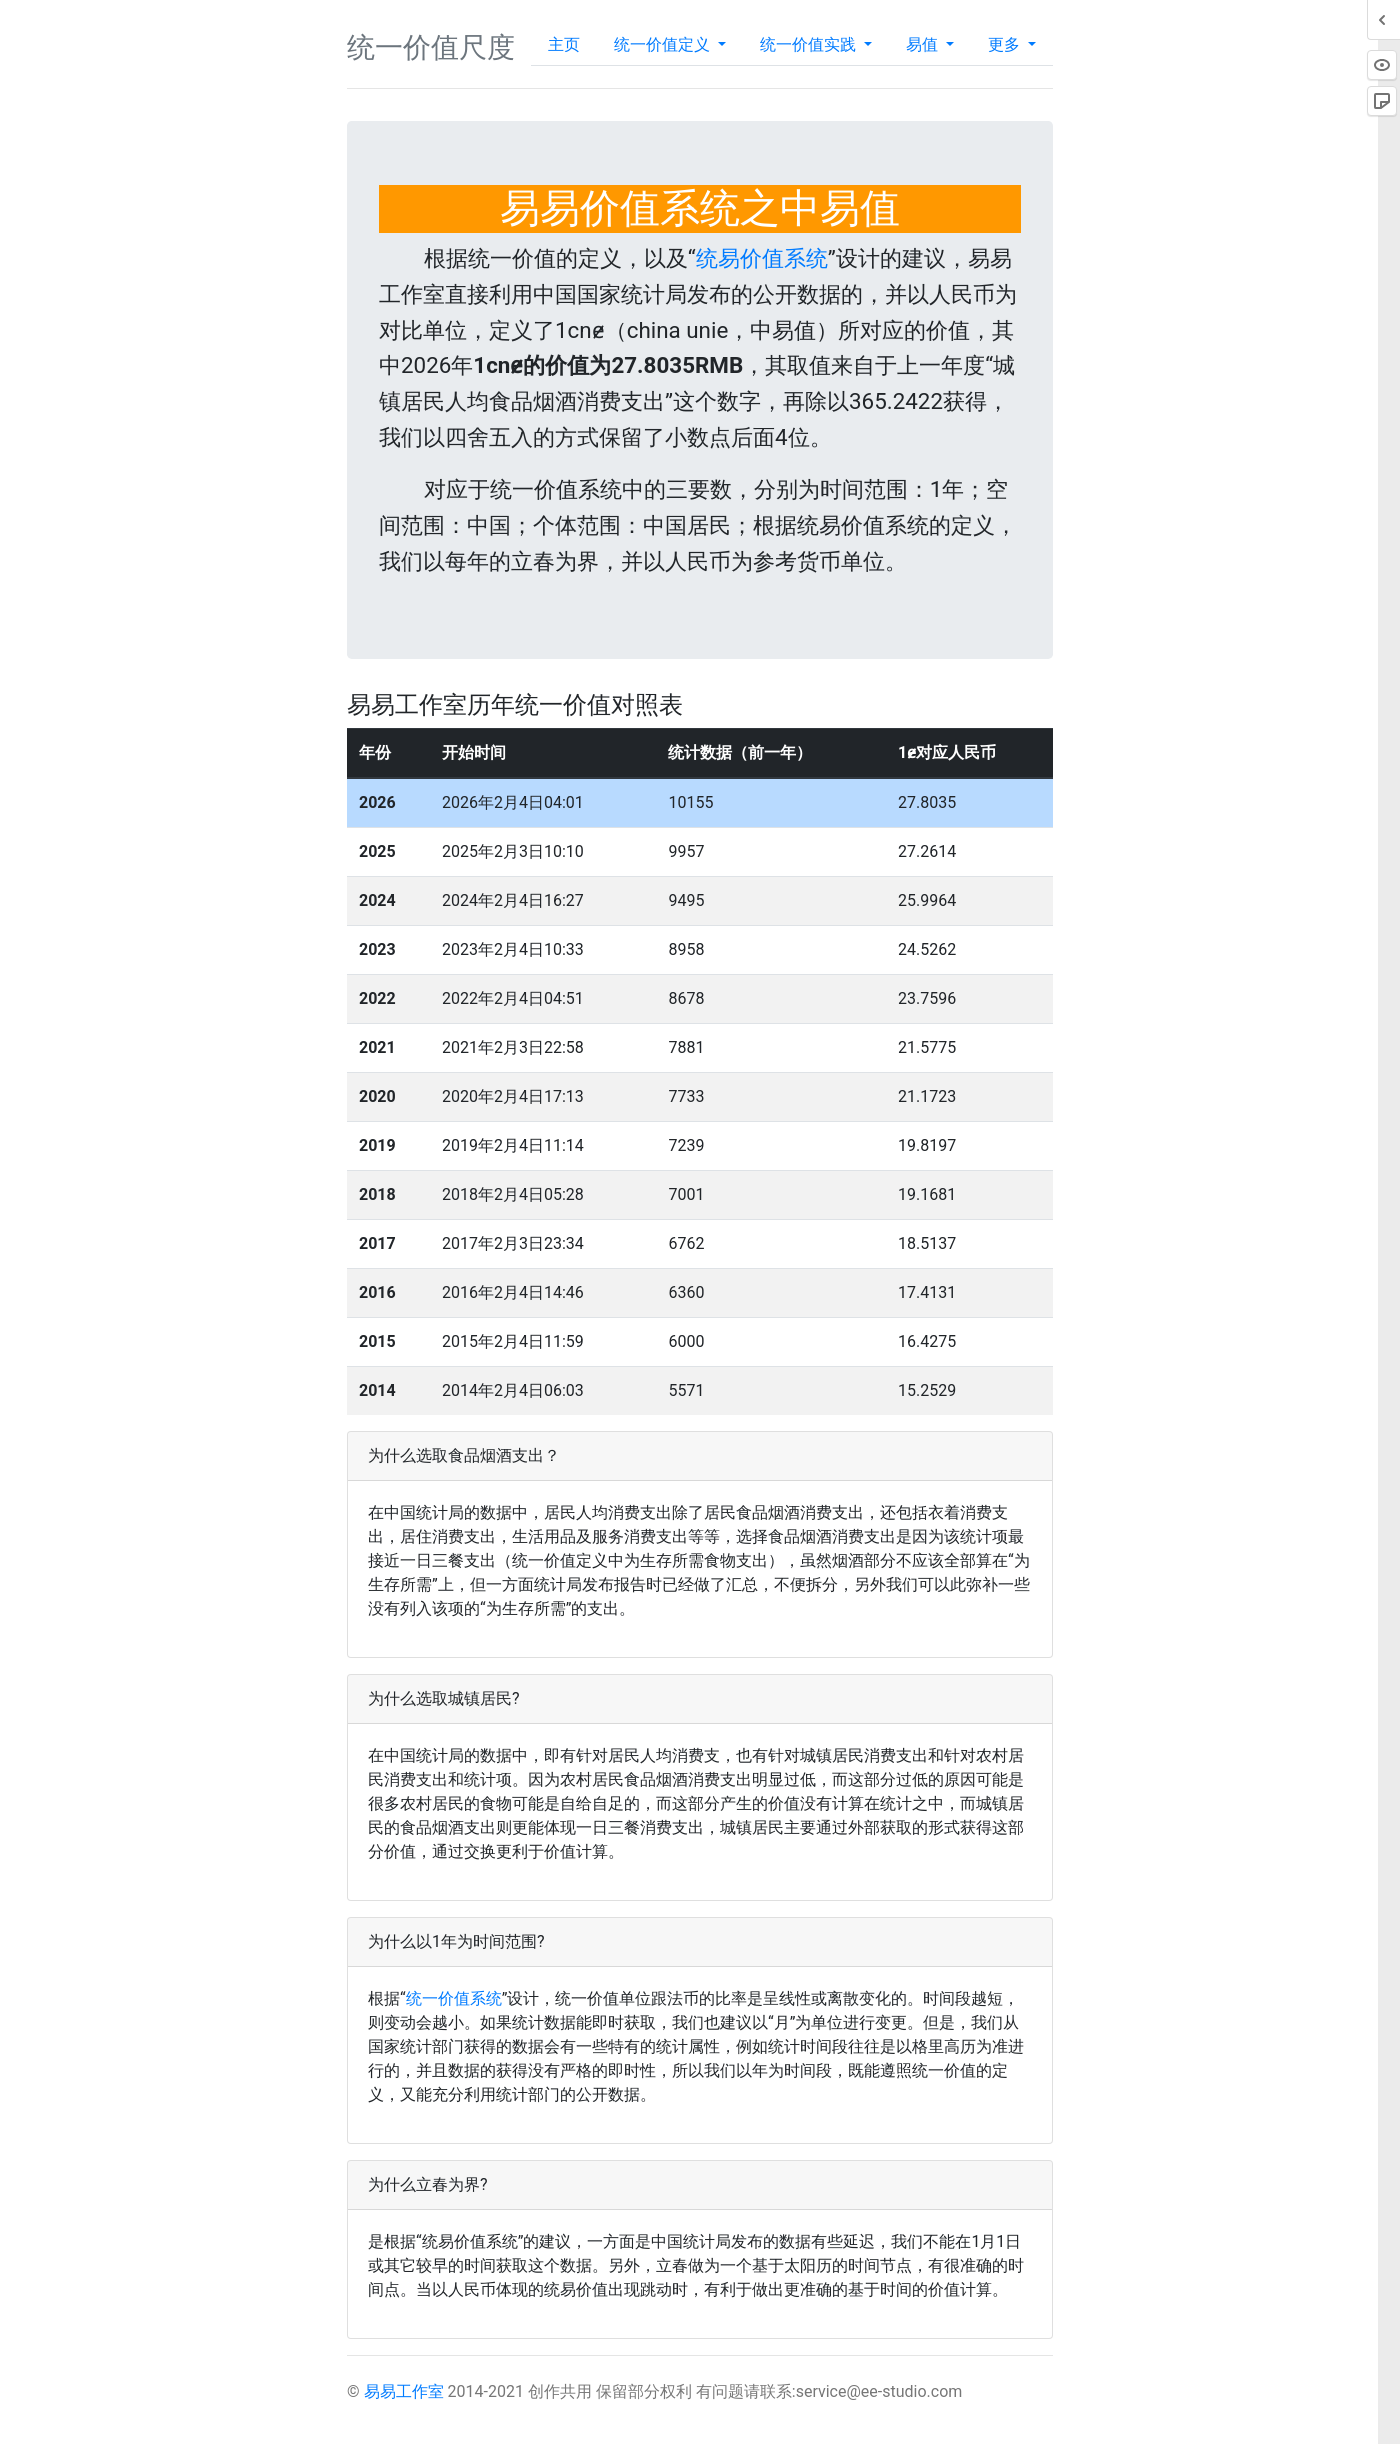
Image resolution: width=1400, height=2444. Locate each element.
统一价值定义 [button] (664, 44)
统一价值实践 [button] (810, 44)
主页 (564, 44)
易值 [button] (924, 44)
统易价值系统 (762, 258)
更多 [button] (1006, 44)
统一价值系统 (454, 1998)
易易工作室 (404, 2391)
